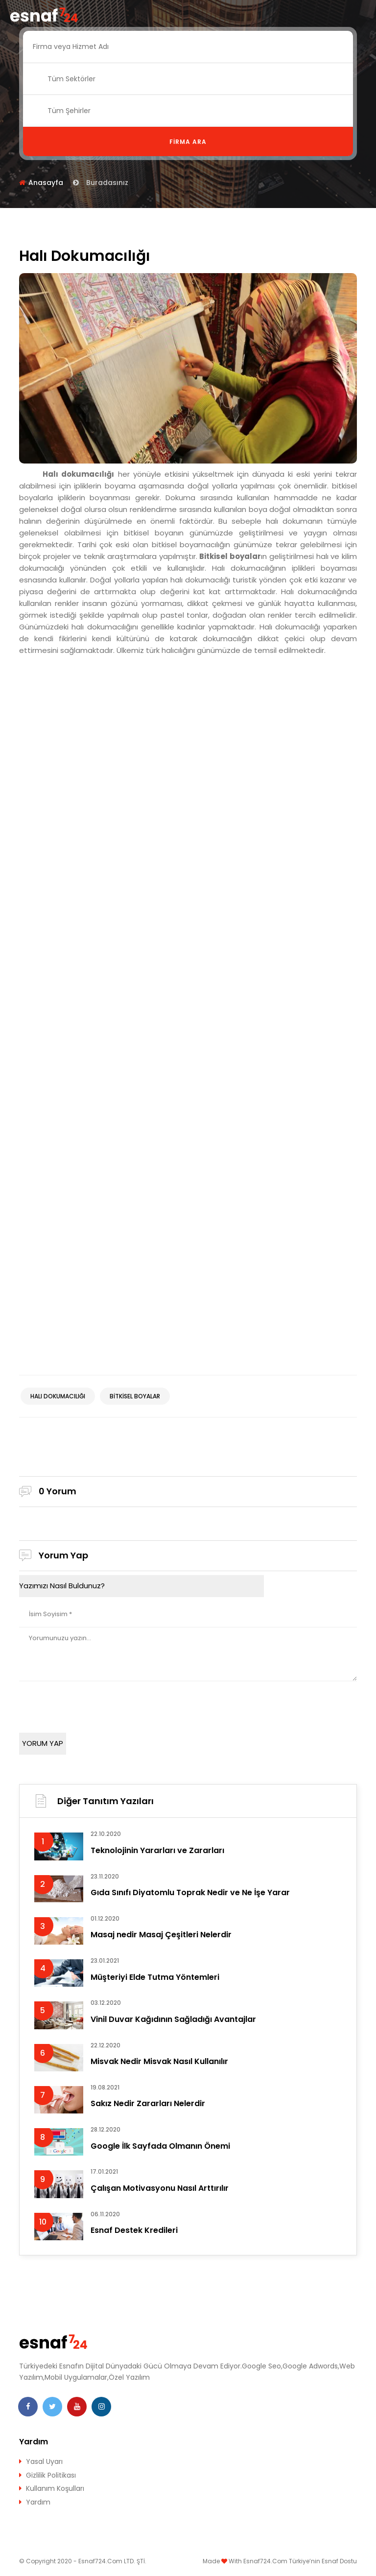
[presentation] (93, 1704)
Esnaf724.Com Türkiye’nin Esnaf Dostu (300, 2561)
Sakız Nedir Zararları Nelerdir (148, 2103)
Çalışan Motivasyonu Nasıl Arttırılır (160, 2188)
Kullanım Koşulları (55, 2488)
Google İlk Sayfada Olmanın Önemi (160, 2146)
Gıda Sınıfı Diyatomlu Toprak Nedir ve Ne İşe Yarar (190, 1892)
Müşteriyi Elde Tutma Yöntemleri (155, 1977)
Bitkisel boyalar (135, 1396)
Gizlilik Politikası (51, 2475)
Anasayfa (45, 182)
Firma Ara (188, 142)
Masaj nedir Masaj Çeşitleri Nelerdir (161, 1934)
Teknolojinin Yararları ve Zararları (157, 1850)
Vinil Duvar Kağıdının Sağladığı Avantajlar (173, 2019)
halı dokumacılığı (57, 1396)
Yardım (38, 2502)
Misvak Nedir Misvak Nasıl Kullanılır (159, 2061)
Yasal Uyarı (44, 2461)
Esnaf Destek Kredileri (134, 2230)
